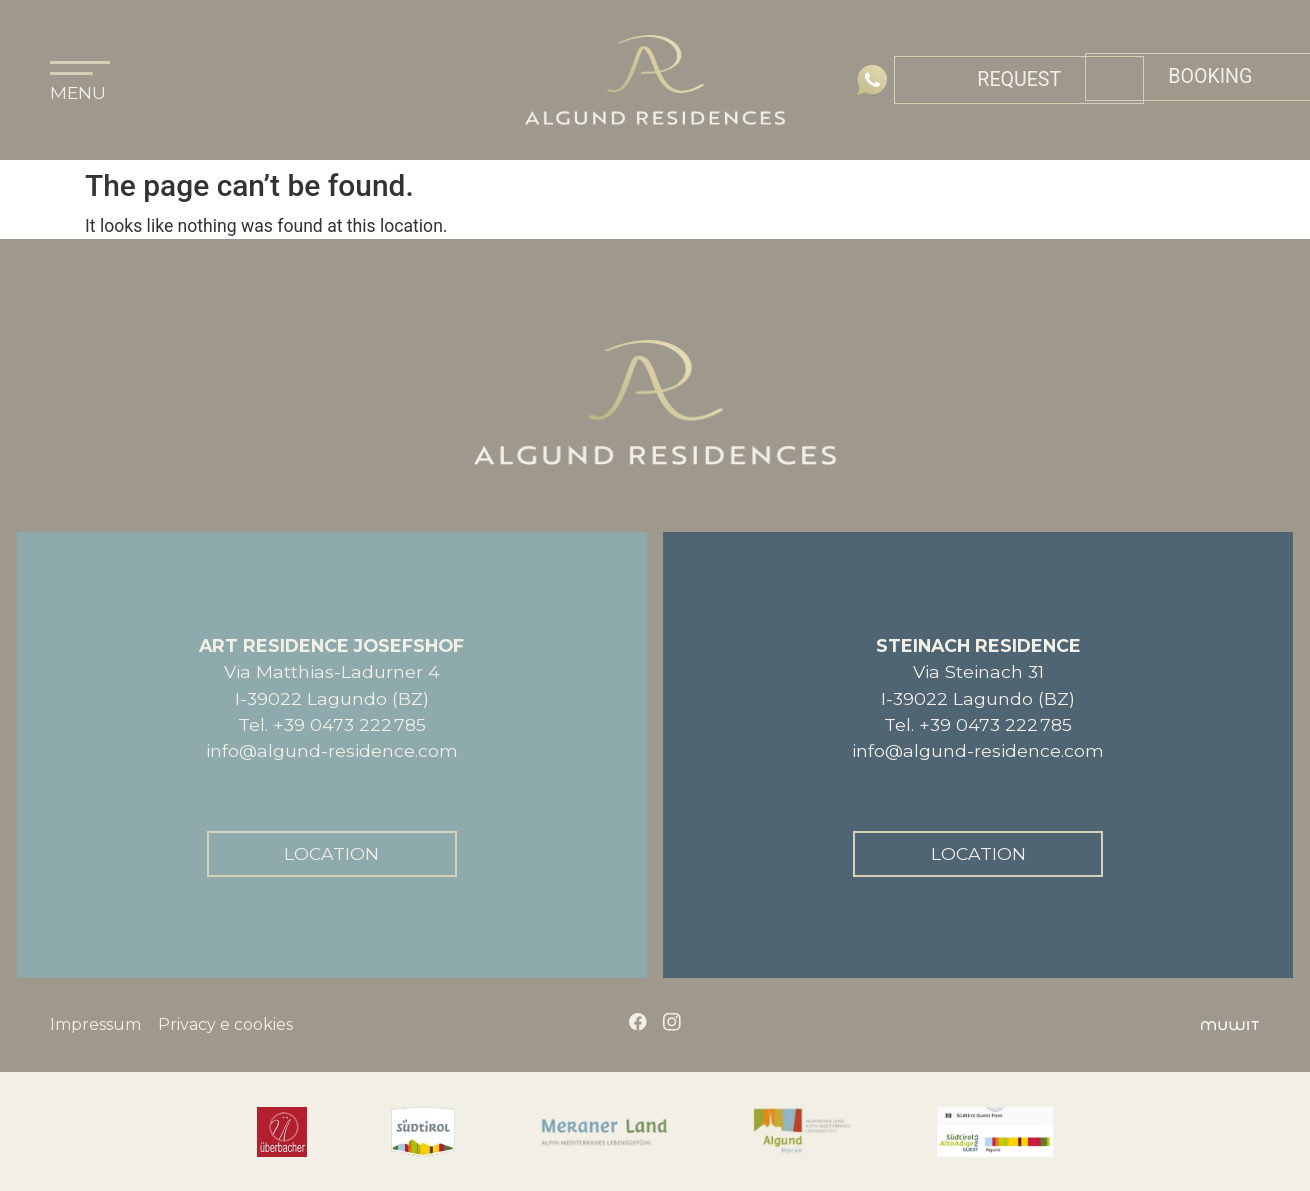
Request (1019, 79)
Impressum (95, 1025)
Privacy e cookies (225, 1025)
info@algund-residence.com (332, 750)
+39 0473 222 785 (349, 724)
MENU (78, 92)
